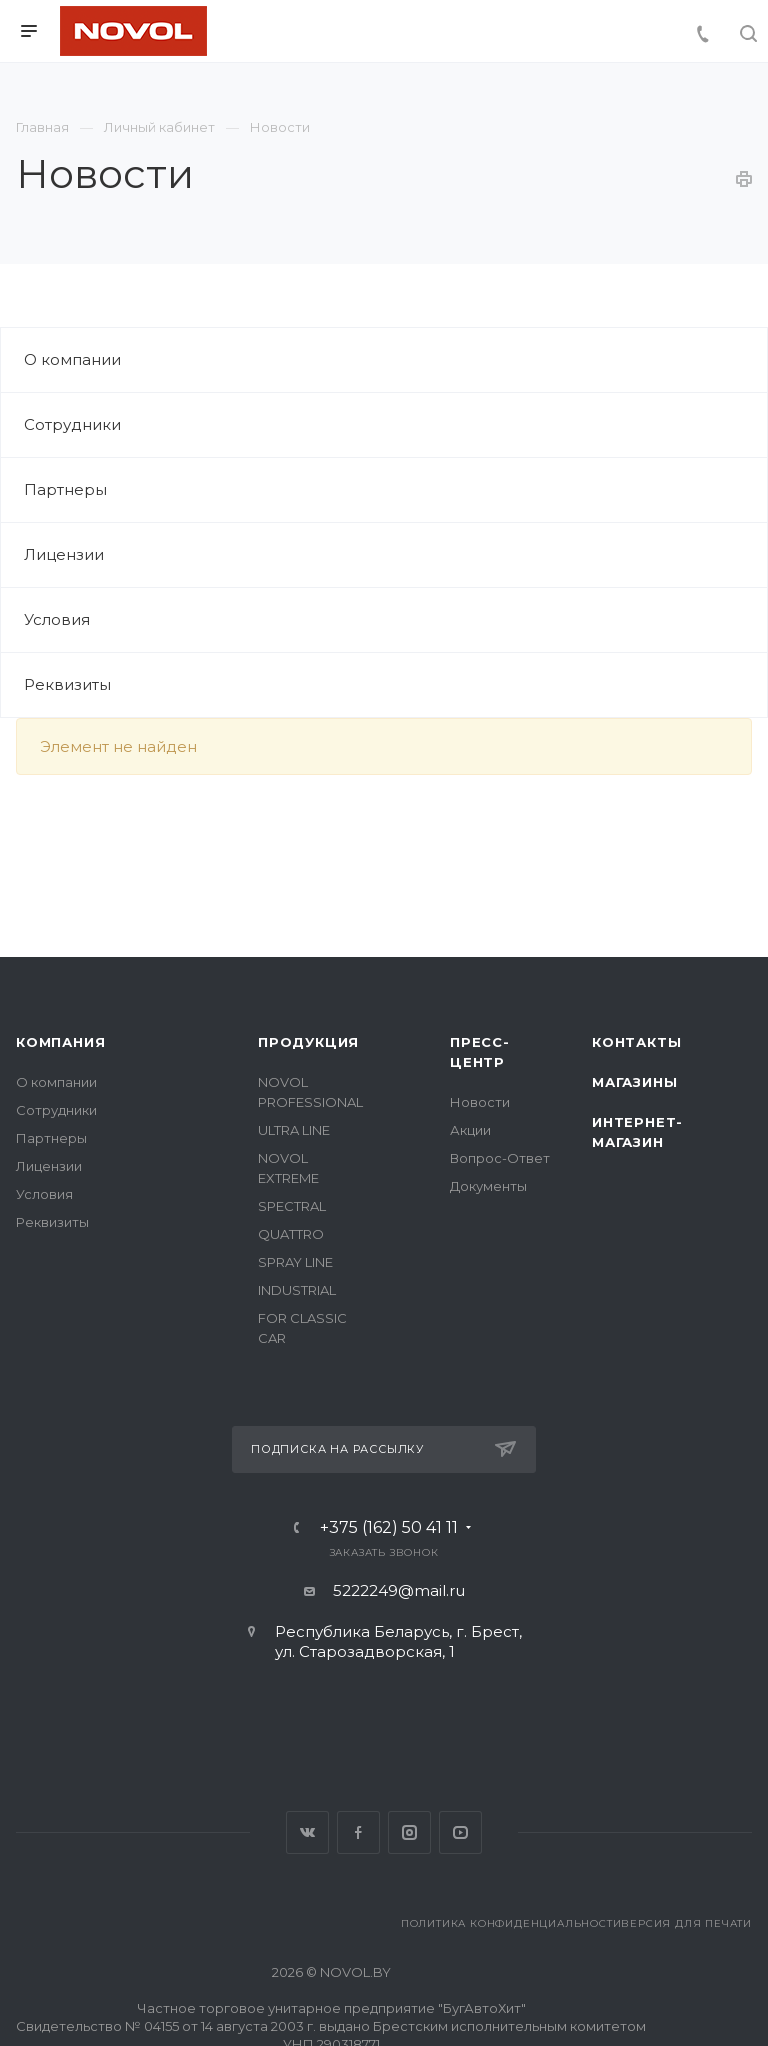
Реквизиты (67, 684)
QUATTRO (291, 1234)
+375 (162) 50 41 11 (389, 1528)
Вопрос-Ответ (500, 1158)
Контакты (636, 1042)
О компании (72, 359)
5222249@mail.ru (399, 1590)
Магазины (634, 1082)
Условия (57, 619)
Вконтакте (307, 1832)
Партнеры (65, 489)
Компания (60, 1042)
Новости (480, 1102)
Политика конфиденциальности (511, 1923)
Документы (488, 1186)
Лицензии (64, 554)
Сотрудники (72, 424)
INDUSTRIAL (297, 1290)
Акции (470, 1130)
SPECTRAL (292, 1206)
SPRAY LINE (295, 1262)
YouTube (460, 1832)
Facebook (358, 1832)
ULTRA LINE (294, 1130)
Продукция (308, 1042)
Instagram (409, 1832)
